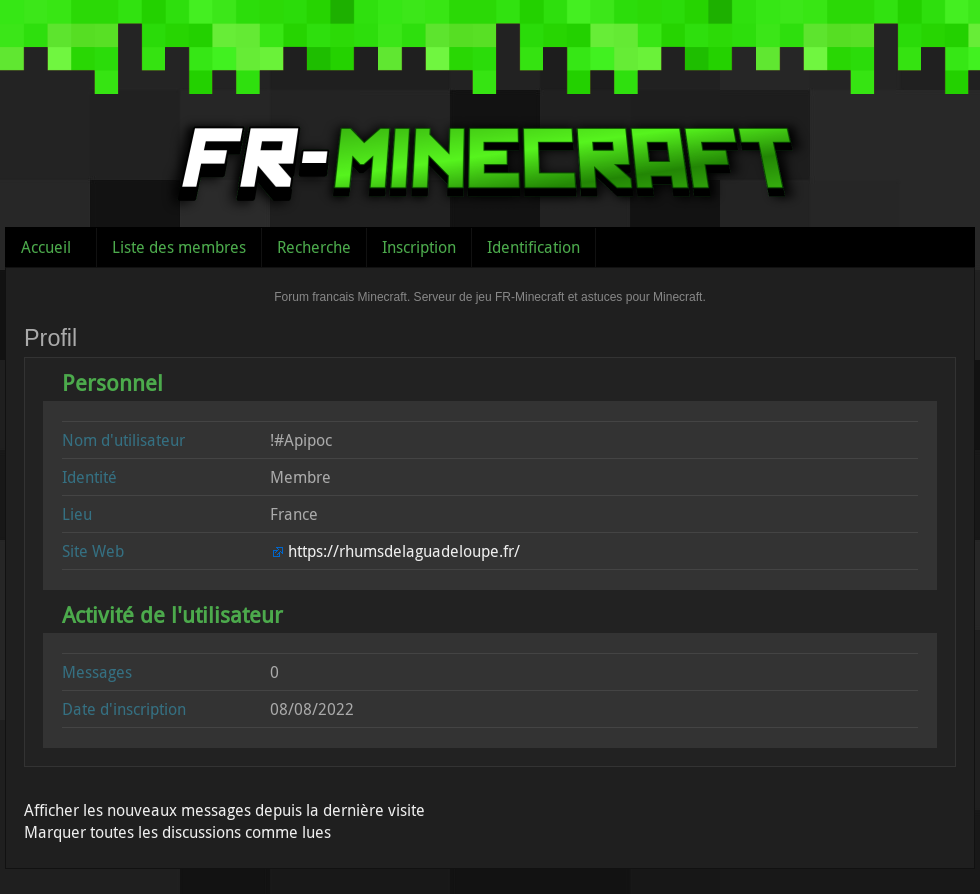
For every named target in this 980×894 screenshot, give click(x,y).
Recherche (314, 247)
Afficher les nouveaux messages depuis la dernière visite (224, 810)
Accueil (46, 247)
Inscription (419, 247)
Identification (533, 247)
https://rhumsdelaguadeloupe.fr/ (404, 551)
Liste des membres (179, 247)
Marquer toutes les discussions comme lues (177, 832)
